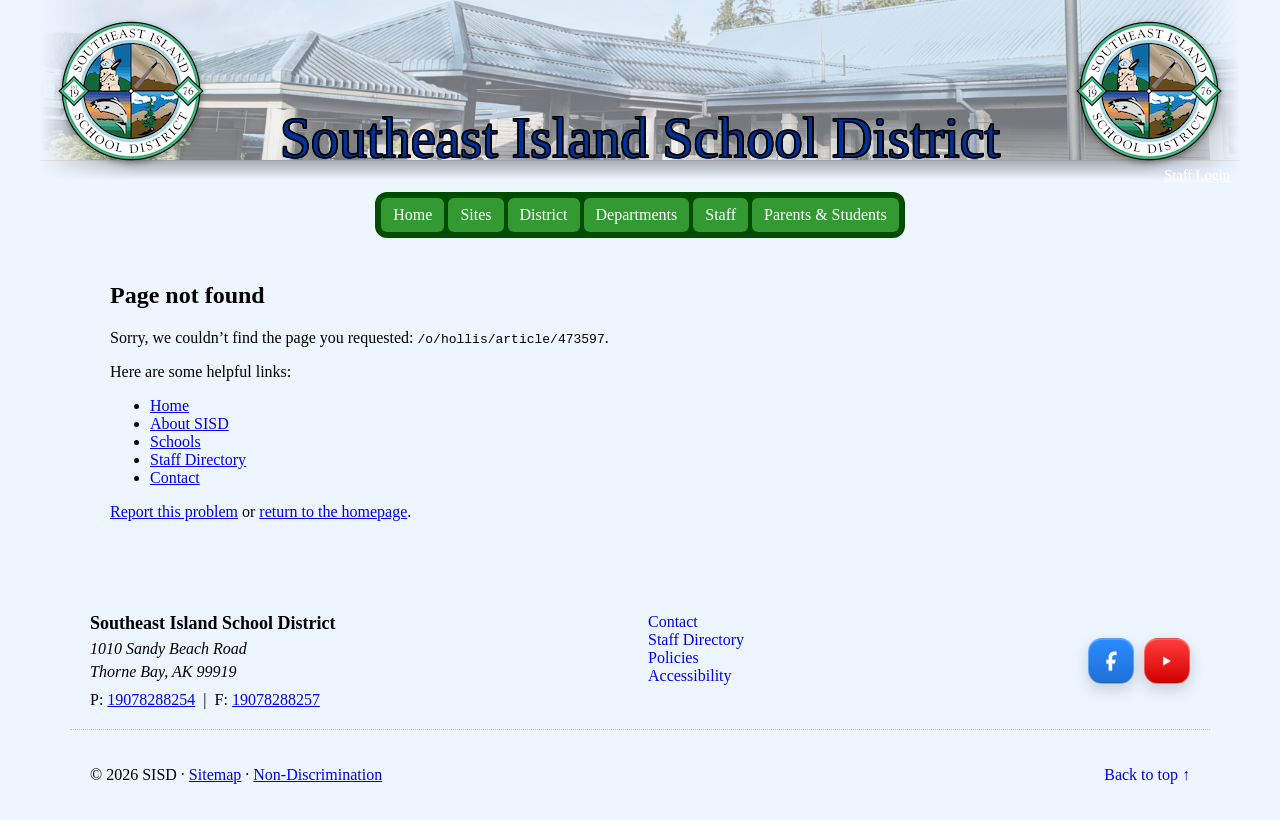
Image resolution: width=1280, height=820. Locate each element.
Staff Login (1197, 175)
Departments (637, 214)
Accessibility (690, 675)
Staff (720, 214)
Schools (175, 441)
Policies (673, 657)
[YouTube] (1167, 661)
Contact (175, 477)
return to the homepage (333, 511)
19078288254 (151, 699)
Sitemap (215, 774)
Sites (475, 214)
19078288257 (276, 699)
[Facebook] (1111, 661)
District (544, 214)
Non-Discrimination (317, 774)
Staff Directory (198, 459)
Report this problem (174, 511)
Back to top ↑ (1147, 774)
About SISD (189, 423)
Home (412, 214)
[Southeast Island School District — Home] (139, 101)
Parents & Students (825, 214)
